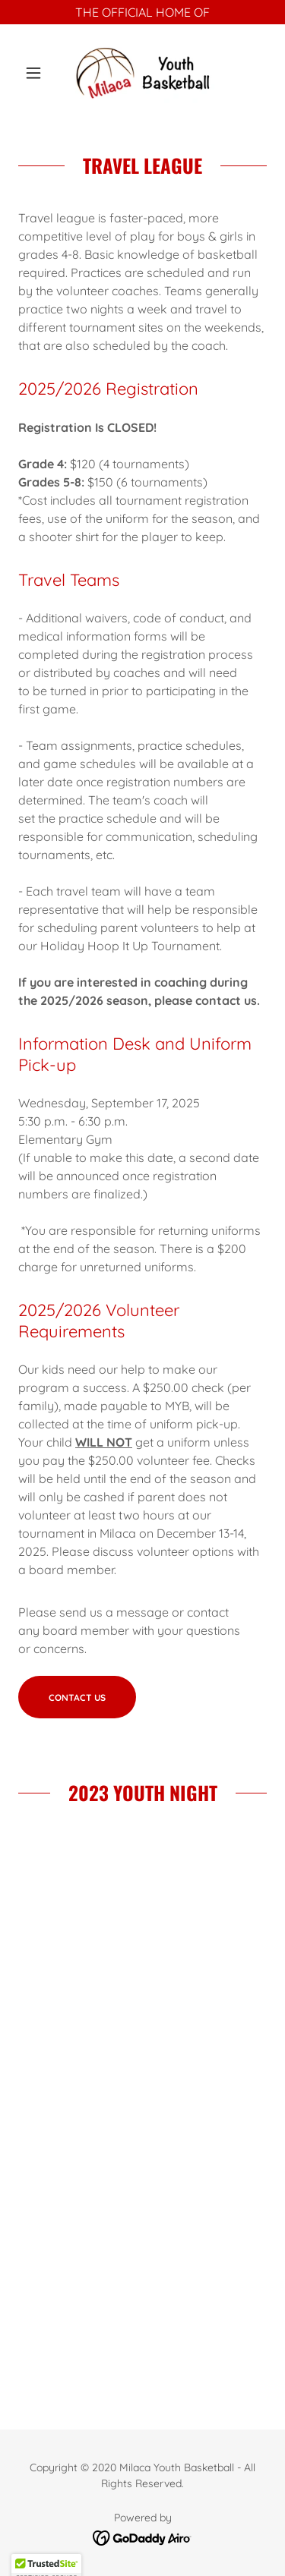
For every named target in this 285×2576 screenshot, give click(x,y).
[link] (142, 73)
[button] (36, 73)
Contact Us (77, 1697)
